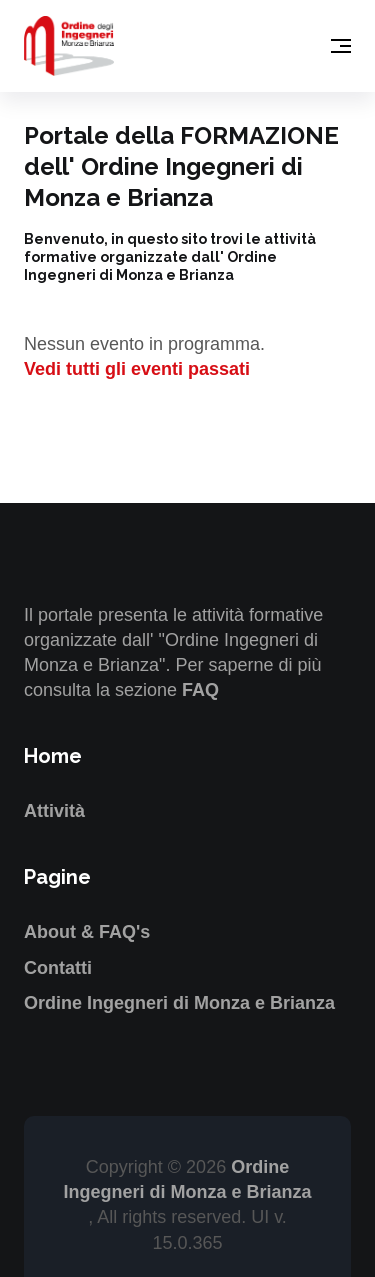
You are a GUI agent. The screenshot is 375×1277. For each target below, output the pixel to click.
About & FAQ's (87, 932)
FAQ (200, 690)
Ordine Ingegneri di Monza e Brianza (179, 1003)
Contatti (58, 968)
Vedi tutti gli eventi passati (137, 369)
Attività (54, 811)
